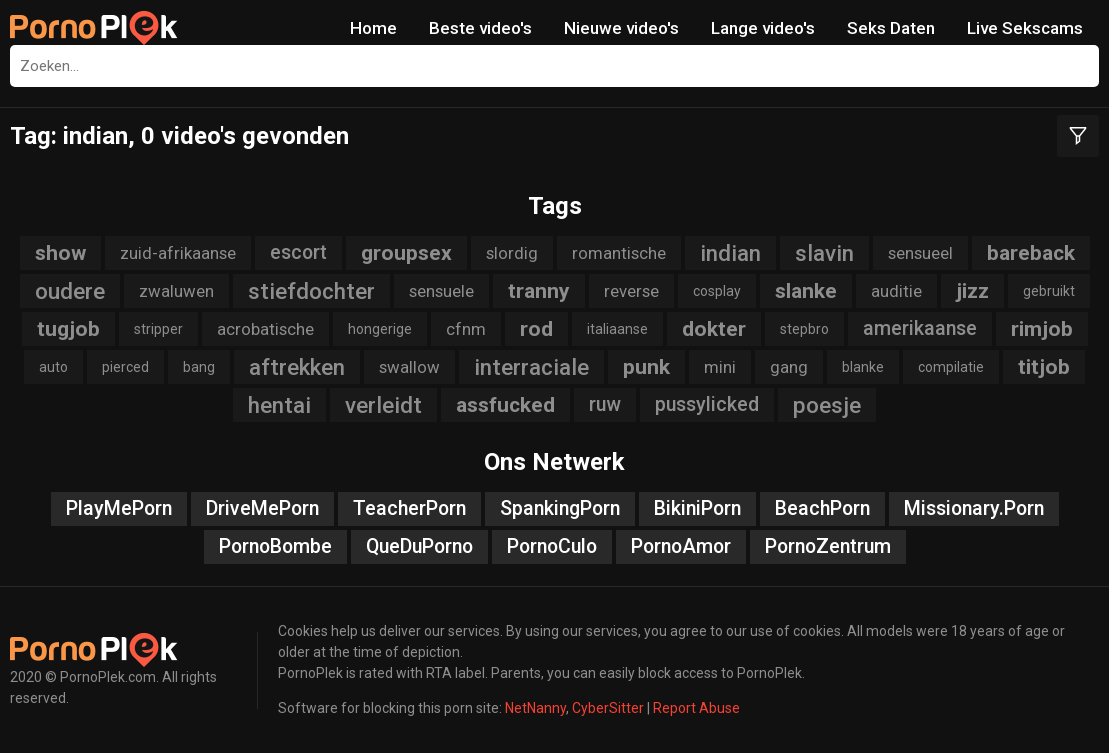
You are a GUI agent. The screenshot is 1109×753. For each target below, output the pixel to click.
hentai (279, 405)
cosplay (717, 291)
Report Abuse (696, 708)
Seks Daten (891, 28)
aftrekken (297, 367)
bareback (1031, 253)
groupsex (406, 253)
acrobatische (265, 329)
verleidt (383, 405)
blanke (863, 367)
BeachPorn (822, 508)
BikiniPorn (697, 508)
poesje (827, 405)
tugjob (68, 329)
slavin (824, 253)
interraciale (531, 367)
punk (646, 367)
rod (536, 329)
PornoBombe (275, 546)
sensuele (441, 291)
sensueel (920, 253)
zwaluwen (176, 291)
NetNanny (535, 708)
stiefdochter (311, 291)
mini (720, 367)
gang (789, 367)
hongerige (380, 329)
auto (53, 367)
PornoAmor (681, 546)
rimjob (1042, 329)
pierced (125, 367)
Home (373, 28)
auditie (896, 291)
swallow (409, 367)
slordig (512, 253)
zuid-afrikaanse (178, 253)
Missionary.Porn (974, 508)
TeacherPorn (409, 508)
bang (199, 367)
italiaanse (617, 329)
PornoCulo (552, 546)
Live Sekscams (1025, 28)
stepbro (804, 329)
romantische (619, 253)
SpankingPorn (560, 508)
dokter (714, 329)
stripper (158, 329)
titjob (1044, 367)
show (60, 253)
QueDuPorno (419, 546)
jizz (972, 291)
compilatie (951, 367)
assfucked (505, 405)
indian (730, 253)
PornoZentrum (828, 546)
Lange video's (763, 28)
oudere (70, 291)
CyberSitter (608, 708)
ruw (605, 404)
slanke (806, 291)
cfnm (466, 329)
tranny (539, 291)
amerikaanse (920, 328)
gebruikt (1049, 291)
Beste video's (480, 28)
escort (298, 252)
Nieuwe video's (621, 28)
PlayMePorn (119, 508)
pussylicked (707, 404)
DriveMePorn (262, 508)
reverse (631, 291)
